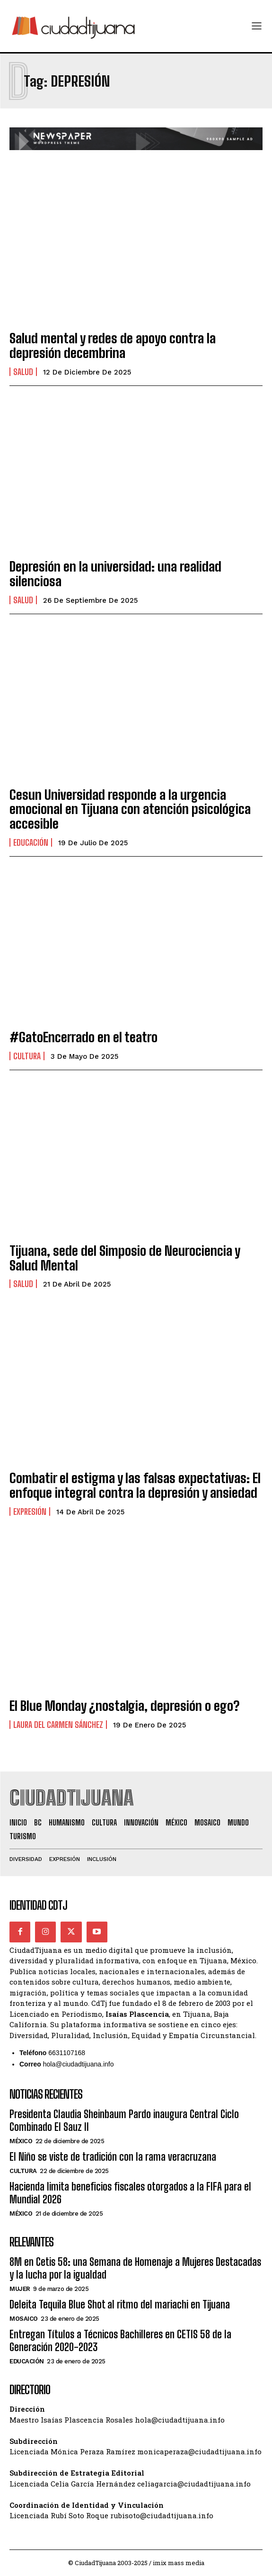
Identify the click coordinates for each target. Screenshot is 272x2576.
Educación (30, 842)
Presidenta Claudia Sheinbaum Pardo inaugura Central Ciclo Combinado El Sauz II (124, 2120)
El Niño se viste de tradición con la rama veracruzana (112, 2156)
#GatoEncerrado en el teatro (83, 1037)
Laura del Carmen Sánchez (58, 1724)
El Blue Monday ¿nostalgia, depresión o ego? (124, 1706)
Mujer (19, 2288)
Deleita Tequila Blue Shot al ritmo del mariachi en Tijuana (119, 2304)
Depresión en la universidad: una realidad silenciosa (115, 573)
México (20, 2141)
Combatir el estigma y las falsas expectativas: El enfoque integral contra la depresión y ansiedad (135, 1485)
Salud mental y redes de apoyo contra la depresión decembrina (112, 345)
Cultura (27, 1056)
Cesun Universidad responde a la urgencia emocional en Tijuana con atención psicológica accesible (130, 809)
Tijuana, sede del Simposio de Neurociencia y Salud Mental (124, 1258)
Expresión (29, 1511)
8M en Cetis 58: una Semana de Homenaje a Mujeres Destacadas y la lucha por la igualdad (135, 2268)
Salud (23, 371)
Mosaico (23, 2318)
